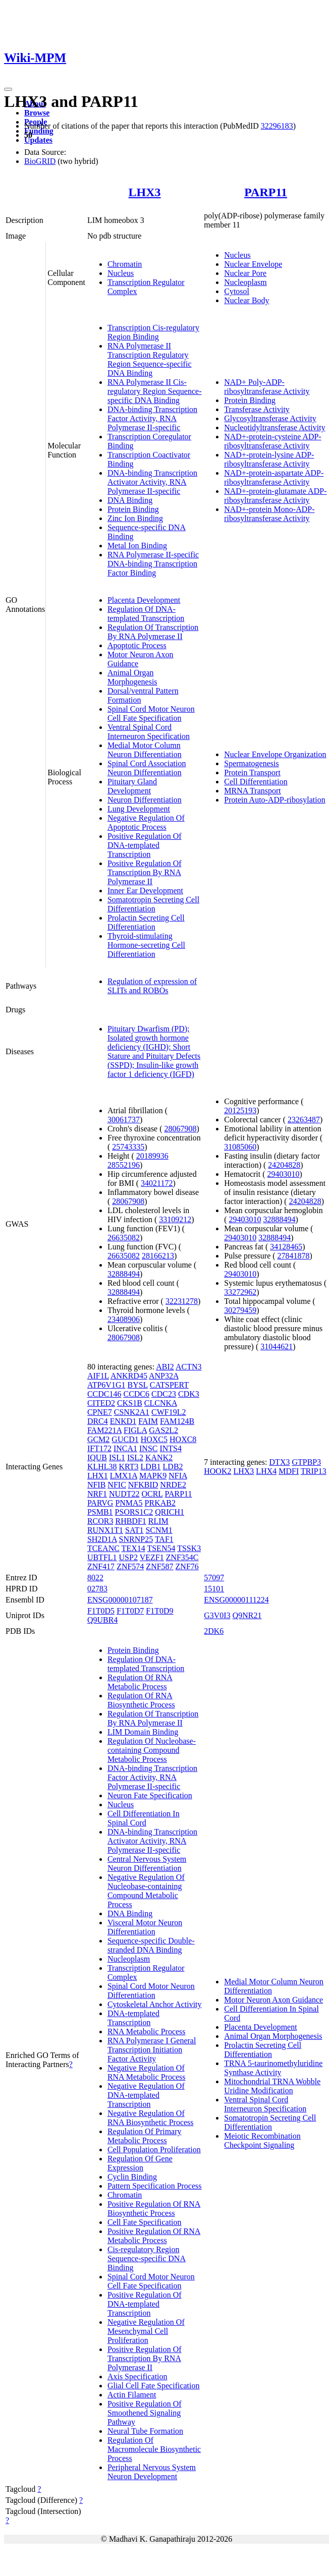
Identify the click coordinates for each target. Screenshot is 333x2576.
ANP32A (164, 1375)
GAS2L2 (163, 1430)
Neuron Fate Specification (149, 1795)
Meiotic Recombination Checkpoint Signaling (262, 2140)
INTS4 (170, 1448)
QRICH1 (169, 1512)
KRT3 (129, 1466)
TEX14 (133, 1548)
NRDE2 (173, 1484)
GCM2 (98, 1439)
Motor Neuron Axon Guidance (273, 1999)
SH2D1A (102, 1539)
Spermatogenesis (251, 763)
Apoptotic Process (136, 645)
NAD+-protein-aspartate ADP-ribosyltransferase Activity (273, 477)
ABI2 (165, 1366)
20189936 (152, 1156)
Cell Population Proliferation (154, 2149)
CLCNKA (160, 1403)
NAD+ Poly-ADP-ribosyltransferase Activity (266, 386)
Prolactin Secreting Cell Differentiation (146, 922)
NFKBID (143, 1484)
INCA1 (125, 1448)
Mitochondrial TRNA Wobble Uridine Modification (272, 2086)
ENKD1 (123, 1421)
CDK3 (188, 1394)
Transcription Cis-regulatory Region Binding (153, 332)
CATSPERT (169, 1385)
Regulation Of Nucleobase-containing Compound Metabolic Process (151, 1750)
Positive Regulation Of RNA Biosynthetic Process (153, 2208)
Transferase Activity (257, 409)
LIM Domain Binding (142, 1732)
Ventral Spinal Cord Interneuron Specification (148, 731)
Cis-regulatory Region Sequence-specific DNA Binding (146, 2258)
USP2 (128, 1557)
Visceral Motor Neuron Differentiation (144, 1927)
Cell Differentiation (255, 781)
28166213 (158, 1255)
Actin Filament (131, 2394)
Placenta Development (143, 600)
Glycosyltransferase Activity (270, 418)
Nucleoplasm (245, 282)
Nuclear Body (246, 300)
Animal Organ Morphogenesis (132, 677)
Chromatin (124, 264)
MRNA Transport (252, 790)
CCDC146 (104, 1394)
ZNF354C (182, 1557)
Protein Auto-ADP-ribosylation (274, 799)
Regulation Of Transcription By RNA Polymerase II (152, 632)
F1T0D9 (159, 1611)
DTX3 (279, 1462)
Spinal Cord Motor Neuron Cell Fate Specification (151, 713)
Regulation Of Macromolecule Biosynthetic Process (154, 2449)
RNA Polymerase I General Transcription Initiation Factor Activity (151, 2049)
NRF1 (97, 1494)
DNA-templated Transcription (133, 2018)
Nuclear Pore (245, 273)
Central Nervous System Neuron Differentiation (146, 1863)
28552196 (123, 1165)
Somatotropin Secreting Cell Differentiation (153, 904)
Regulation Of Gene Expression (140, 2163)
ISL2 (135, 1457)
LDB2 (173, 1466)
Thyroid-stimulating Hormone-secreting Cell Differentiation (146, 945)
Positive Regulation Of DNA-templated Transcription (144, 845)
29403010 (283, 1174)
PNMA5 (128, 1503)
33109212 (175, 1219)
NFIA (178, 1475)
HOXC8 (183, 1439)
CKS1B (129, 1403)
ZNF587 (159, 1566)
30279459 (240, 1310)
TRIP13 (313, 1471)
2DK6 (214, 1631)
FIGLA (135, 1430)
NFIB (96, 1484)
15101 (214, 1588)
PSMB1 (100, 1512)
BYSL (137, 1385)
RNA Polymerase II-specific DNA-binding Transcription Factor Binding (153, 563)
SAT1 (134, 1530)
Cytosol (236, 291)
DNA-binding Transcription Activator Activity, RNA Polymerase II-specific (152, 482)
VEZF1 (152, 1557)
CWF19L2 (168, 1412)
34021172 (157, 1183)
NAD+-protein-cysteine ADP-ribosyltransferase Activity (272, 441)
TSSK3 (189, 1548)
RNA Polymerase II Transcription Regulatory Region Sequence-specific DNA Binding (149, 359)
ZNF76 (187, 1566)
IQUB (97, 1457)
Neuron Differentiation (144, 799)
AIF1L (98, 1375)
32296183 (277, 126)
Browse (36, 112)
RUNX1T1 (105, 1530)
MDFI (289, 1471)
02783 (97, 1588)
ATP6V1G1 (106, 1385)
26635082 (123, 1237)
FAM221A (104, 1430)
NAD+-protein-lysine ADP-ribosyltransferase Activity (269, 459)
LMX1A (123, 1475)
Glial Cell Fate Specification (153, 2385)
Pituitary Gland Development (132, 786)
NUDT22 (124, 1494)
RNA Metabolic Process (146, 2031)
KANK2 (159, 1457)
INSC (148, 1448)
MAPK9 (152, 1475)
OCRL (151, 1494)
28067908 (180, 1128)
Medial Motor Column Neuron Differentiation (144, 750)
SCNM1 (158, 1530)
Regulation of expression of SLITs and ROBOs (152, 986)
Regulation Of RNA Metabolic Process (140, 1682)
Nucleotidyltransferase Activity (274, 427)
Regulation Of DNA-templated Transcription (145, 613)
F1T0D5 (101, 1611)
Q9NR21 (247, 1615)
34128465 (286, 1246)
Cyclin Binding (132, 2176)
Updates (38, 140)
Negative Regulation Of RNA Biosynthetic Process (150, 2118)
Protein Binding (133, 509)
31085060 (240, 1146)
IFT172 (99, 1448)
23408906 (123, 1319)
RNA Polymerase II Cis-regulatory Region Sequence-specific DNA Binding (154, 391)
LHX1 (97, 1475)
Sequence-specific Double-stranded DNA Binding (151, 1945)
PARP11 (265, 192)
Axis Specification (137, 2376)
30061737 (123, 1119)
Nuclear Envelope (253, 264)
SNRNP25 (136, 1539)
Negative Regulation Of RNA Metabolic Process (146, 2072)
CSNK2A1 (131, 1412)
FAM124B (177, 1421)
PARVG (100, 1503)
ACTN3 (189, 1366)
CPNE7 (99, 1412)
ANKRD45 (128, 1375)
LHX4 (266, 1471)
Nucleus (120, 273)
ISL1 (117, 1457)
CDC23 (163, 1394)
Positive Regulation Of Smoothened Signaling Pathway (144, 2412)
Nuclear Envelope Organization (275, 754)
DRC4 (97, 1421)
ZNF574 (130, 1566)
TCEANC (103, 1548)
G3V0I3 (217, 1615)
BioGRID (40, 161)
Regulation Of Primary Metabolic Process (144, 2136)
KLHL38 (102, 1466)
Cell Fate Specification (144, 2222)
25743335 (128, 1146)
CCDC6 (136, 1394)
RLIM (158, 1521)
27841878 (294, 1255)
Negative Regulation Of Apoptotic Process (146, 822)
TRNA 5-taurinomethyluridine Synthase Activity (273, 2068)
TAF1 (164, 1539)
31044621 (276, 1346)
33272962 (240, 1292)
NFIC (116, 1484)
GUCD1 (125, 1439)
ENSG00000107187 (120, 1599)
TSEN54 (161, 1548)
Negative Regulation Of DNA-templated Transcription (146, 2095)
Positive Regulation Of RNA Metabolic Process (153, 2236)
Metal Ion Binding (137, 545)
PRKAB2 (160, 1503)
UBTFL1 (102, 1557)
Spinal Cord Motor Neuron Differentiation (151, 1990)
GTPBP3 (306, 1462)
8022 (95, 1577)
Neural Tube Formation (145, 2431)
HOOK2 (217, 1471)
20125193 (240, 1110)
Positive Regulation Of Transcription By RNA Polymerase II (144, 872)
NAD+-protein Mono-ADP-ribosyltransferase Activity (269, 514)
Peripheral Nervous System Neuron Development (151, 2472)
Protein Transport (252, 772)
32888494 (123, 1274)
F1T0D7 (130, 1611)
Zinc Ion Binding (135, 518)
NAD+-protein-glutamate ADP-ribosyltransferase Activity (275, 495)
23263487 (304, 1119)
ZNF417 (101, 1566)
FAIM (148, 1421)
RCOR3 (100, 1521)
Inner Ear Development (145, 890)
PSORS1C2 (134, 1512)
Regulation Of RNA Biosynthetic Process (141, 1700)
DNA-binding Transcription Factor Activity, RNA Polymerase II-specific (152, 418)
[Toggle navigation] (8, 89)
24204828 (284, 1165)
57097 (214, 1577)
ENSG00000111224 (236, 1599)
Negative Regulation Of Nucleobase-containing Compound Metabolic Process (146, 1891)
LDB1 (151, 1466)
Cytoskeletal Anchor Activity (154, 2004)
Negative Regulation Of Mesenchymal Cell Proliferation (146, 2331)
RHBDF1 (130, 1521)
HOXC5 (154, 1439)
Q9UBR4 (102, 1620)
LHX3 (145, 192)
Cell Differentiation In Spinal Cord (143, 1818)
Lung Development (138, 809)
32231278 (181, 1301)
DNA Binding (129, 500)
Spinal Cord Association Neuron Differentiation (146, 768)
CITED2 (101, 1403)
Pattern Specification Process (154, 2186)
